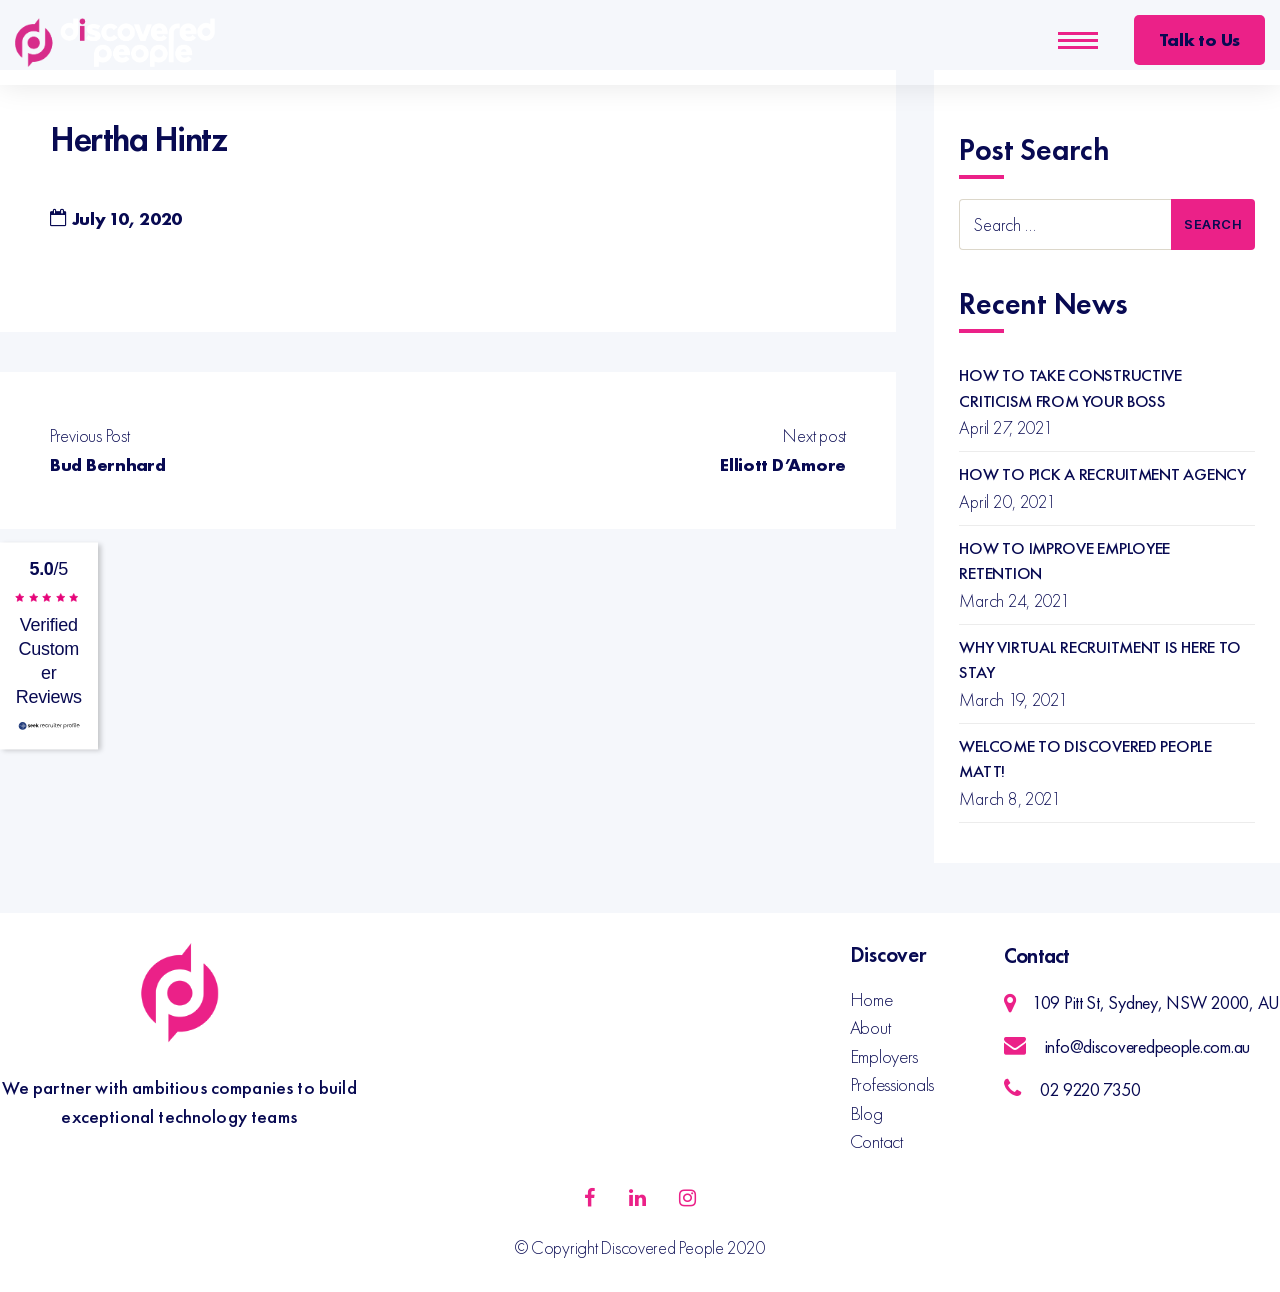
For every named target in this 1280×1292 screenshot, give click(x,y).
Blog (866, 1113)
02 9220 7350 (1090, 1089)
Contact (876, 1141)
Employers (884, 1056)
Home (871, 999)
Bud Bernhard (108, 464)
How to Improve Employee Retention (1064, 561)
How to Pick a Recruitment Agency (1102, 474)
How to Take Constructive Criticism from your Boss (1070, 388)
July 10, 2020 (127, 218)
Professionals (892, 1084)
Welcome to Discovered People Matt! (1085, 759)
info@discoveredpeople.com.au (1147, 1046)
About (870, 1027)
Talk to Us (1199, 39)
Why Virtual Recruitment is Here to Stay (1100, 660)
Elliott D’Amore (783, 464)
